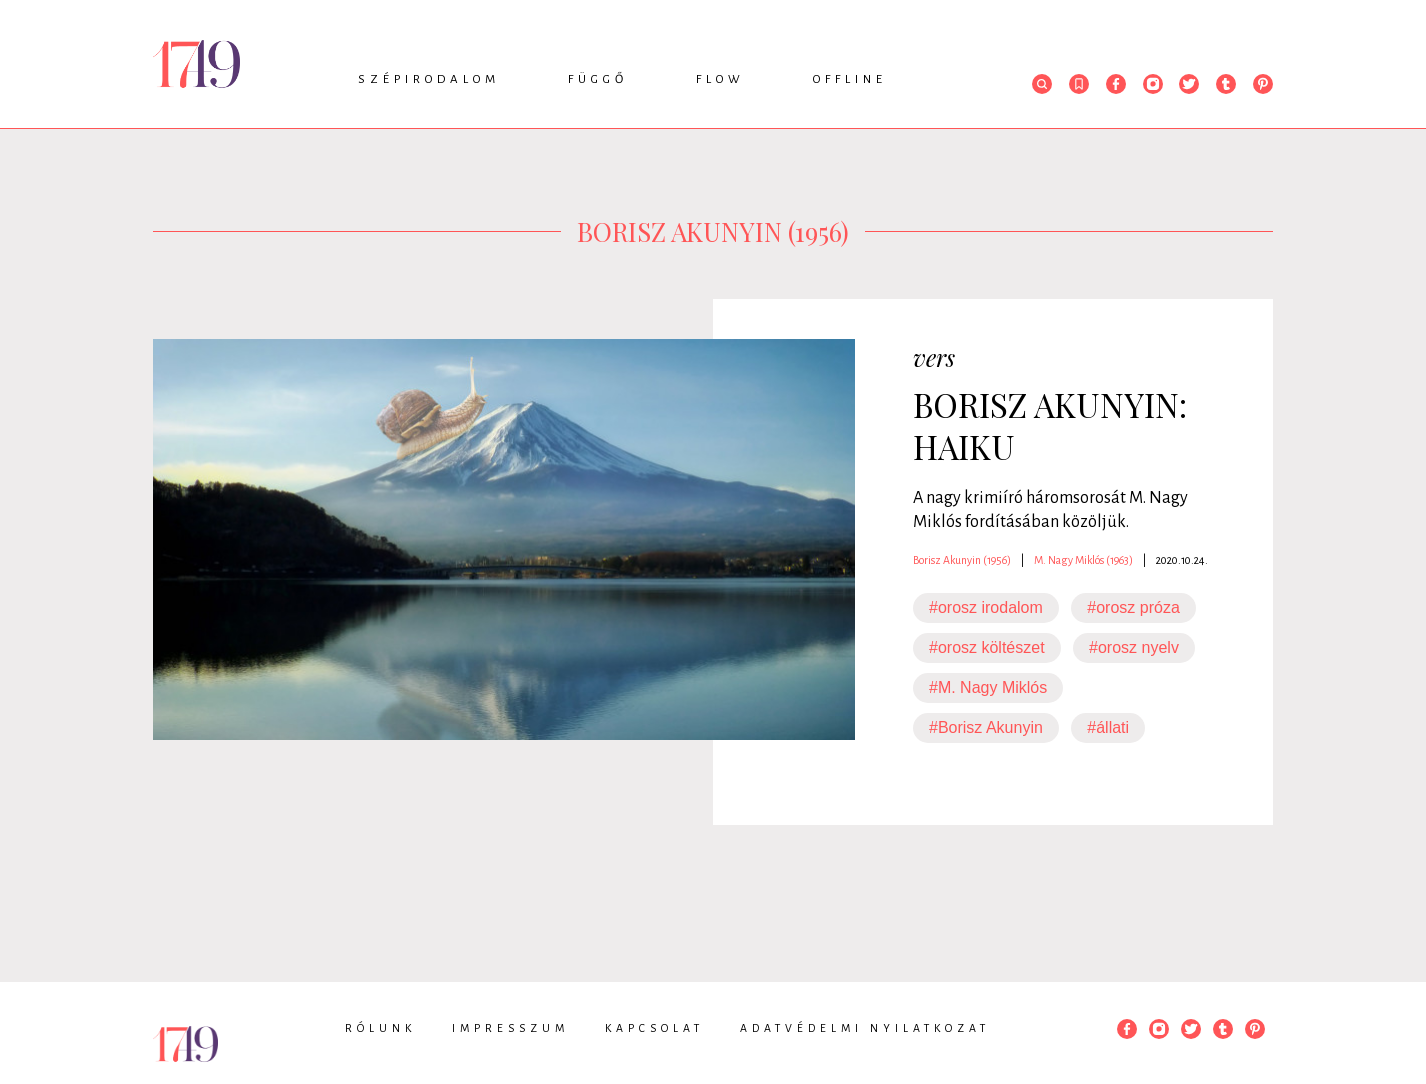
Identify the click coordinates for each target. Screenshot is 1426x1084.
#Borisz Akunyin (986, 727)
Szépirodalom (429, 79)
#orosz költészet (987, 647)
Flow (720, 79)
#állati (1108, 727)
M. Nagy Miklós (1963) (1083, 560)
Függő (598, 79)
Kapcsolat (654, 1028)
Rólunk (380, 1028)
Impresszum (510, 1028)
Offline (850, 79)
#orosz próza (1133, 607)
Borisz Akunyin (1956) (962, 560)
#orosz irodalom (986, 607)
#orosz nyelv (1134, 647)
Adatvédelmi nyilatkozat (865, 1028)
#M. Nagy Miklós (988, 687)
